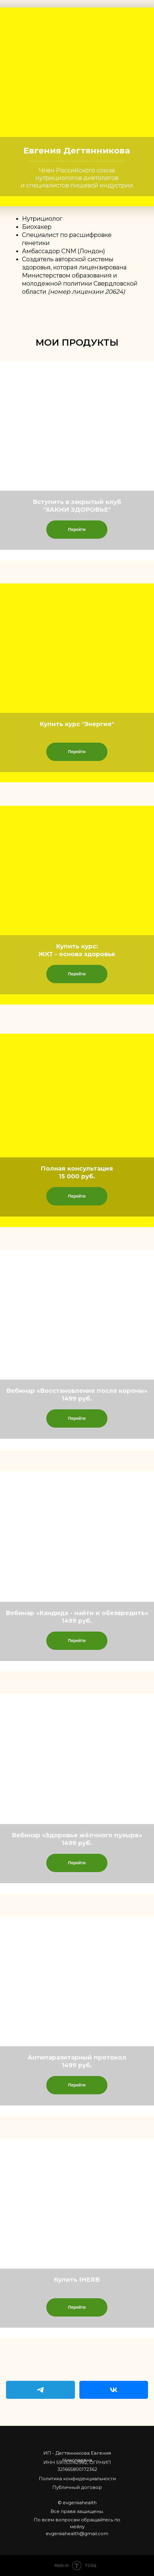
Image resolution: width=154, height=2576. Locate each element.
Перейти (76, 529)
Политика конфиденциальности (77, 2478)
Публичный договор (77, 2487)
